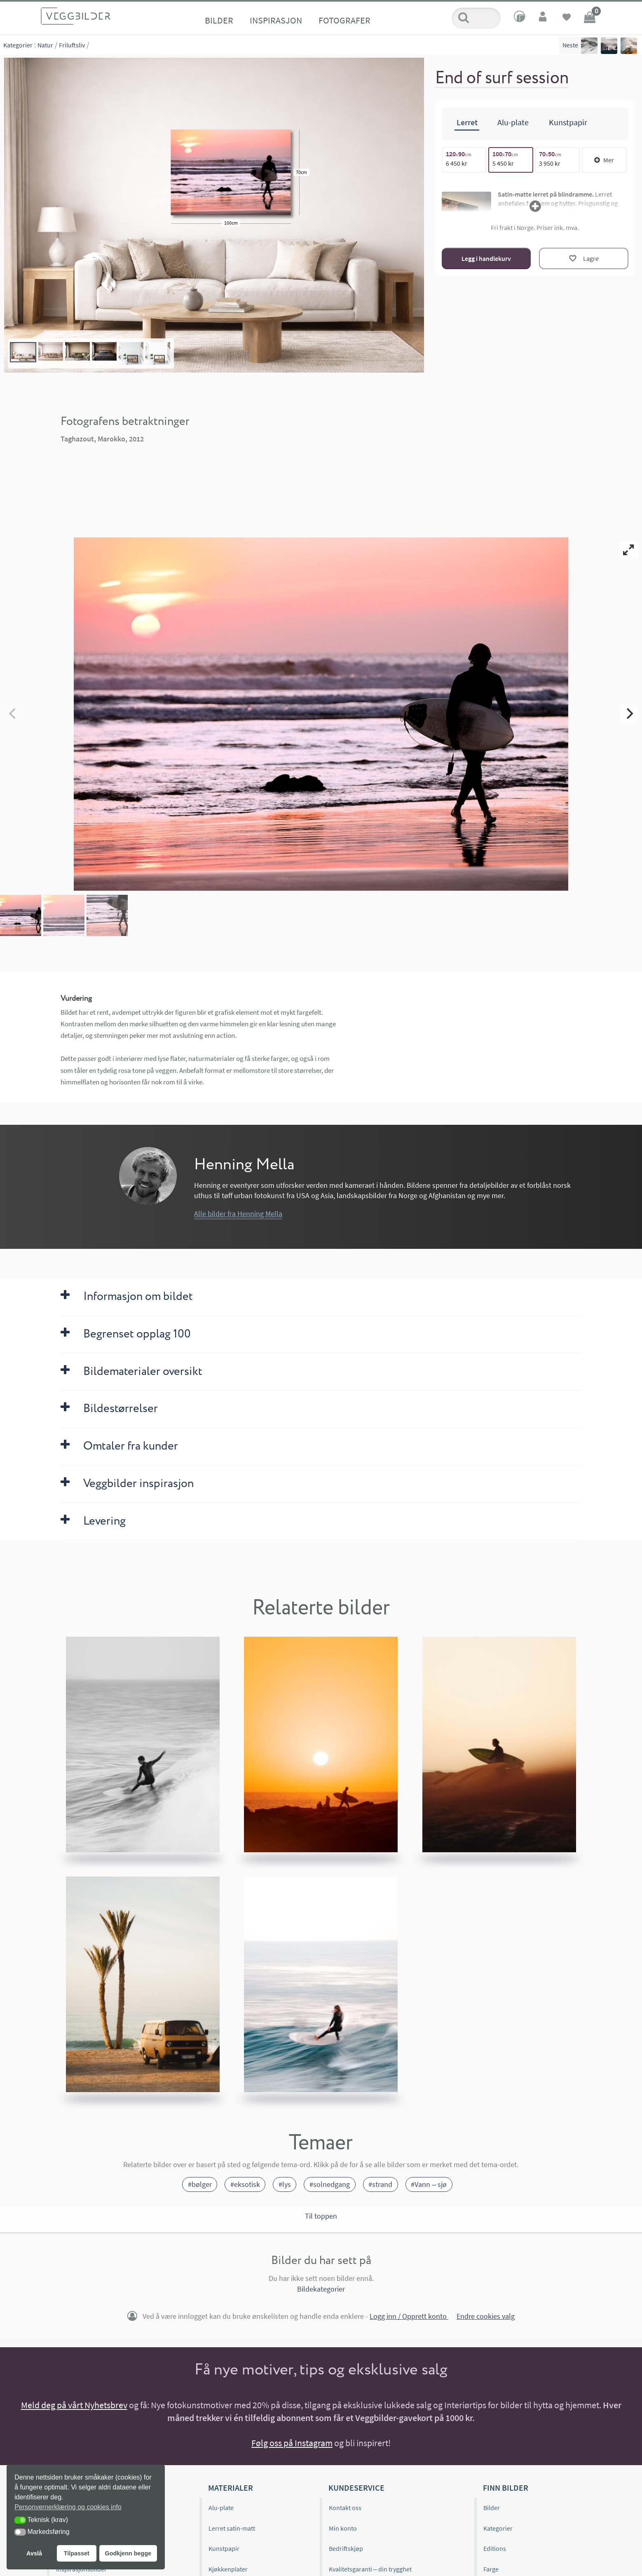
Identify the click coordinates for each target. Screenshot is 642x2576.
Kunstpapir (224, 2476)
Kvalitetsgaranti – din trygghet (370, 2496)
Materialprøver (229, 2517)
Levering (341, 2517)
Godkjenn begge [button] (128, 2553)
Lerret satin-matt (232, 2455)
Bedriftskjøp (346, 2476)
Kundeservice (356, 2414)
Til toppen (321, 2143)
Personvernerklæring (358, 2557)
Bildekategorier (321, 2216)
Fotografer (344, 20)
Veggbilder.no (85, 2414)
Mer (604, 159)
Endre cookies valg (486, 2243)
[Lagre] (583, 258)
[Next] (629, 677)
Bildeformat (499, 2517)
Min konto (343, 2455)
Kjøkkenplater (228, 2496)
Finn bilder (505, 2414)
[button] (20, 2520)
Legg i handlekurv (486, 258)
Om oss (66, 2435)
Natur (45, 45)
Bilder (219, 20)
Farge (491, 2496)
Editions (494, 2476)
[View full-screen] (629, 550)
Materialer (230, 2414)
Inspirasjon (276, 20)
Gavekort (221, 2537)
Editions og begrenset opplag (96, 2455)
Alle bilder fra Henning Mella (238, 1140)
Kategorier (18, 45)
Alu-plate (221, 2435)
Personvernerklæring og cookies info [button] (68, 2506)
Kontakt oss (345, 2435)
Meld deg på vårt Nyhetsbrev (74, 2332)
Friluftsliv (72, 45)
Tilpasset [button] (76, 2553)
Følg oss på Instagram (292, 2370)
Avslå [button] (34, 2553)
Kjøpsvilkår (344, 2537)
